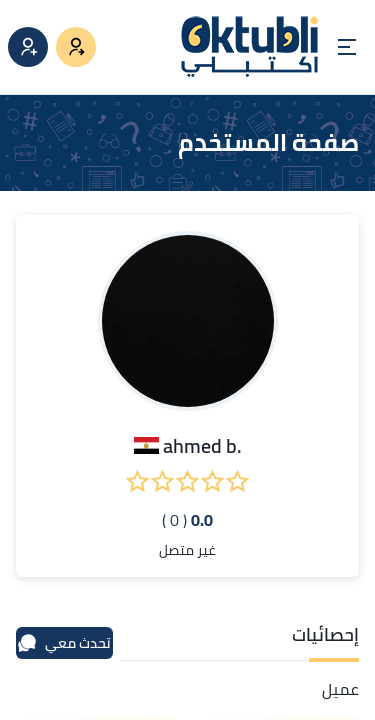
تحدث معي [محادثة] (64, 643)
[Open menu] (347, 47)
